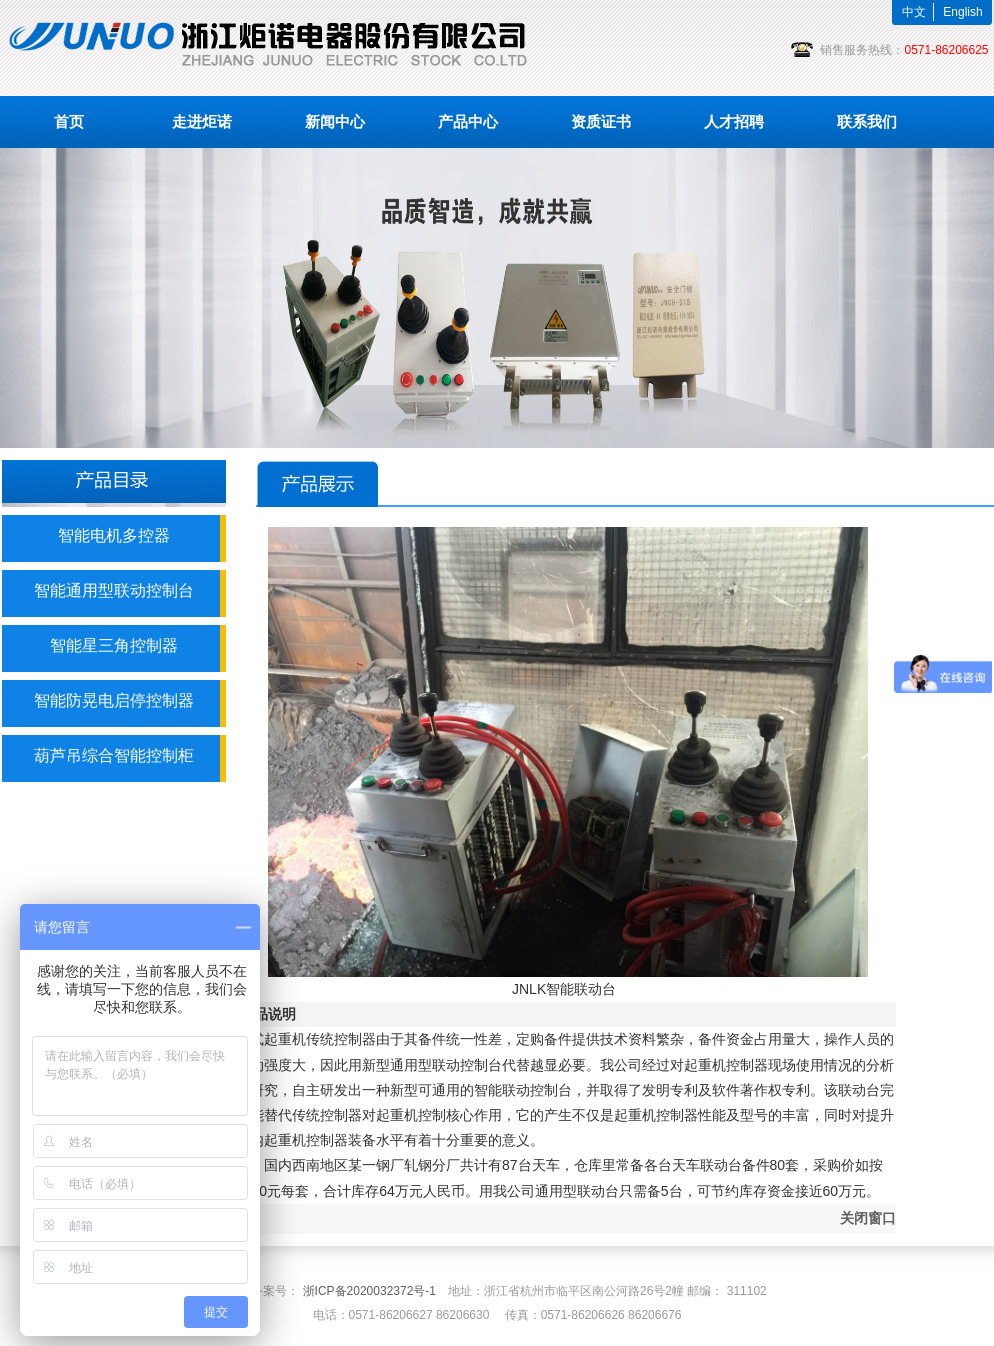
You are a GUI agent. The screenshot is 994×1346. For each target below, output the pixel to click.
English (962, 12)
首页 (69, 121)
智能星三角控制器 (114, 645)
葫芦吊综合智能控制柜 (114, 755)
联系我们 (867, 121)
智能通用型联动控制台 (114, 590)
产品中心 (468, 121)
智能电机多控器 (114, 535)
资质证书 (601, 121)
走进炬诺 (202, 121)
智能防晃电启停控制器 (114, 700)
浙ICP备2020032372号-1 (369, 1291)
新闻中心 (335, 121)
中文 (914, 12)
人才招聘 (734, 121)
